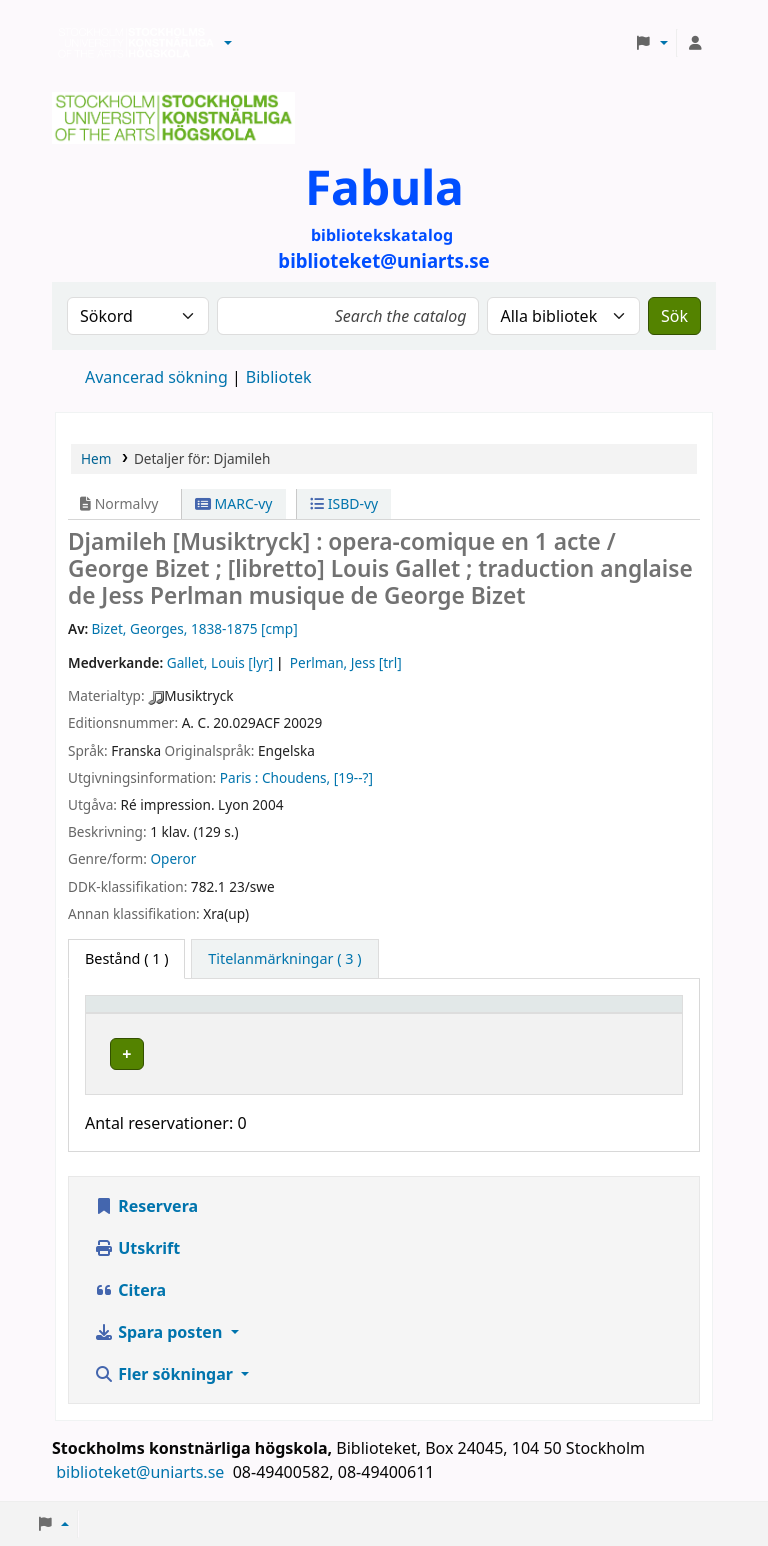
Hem (96, 458)
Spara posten (160, 1333)
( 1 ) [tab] (126, 958)
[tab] (284, 959)
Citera (130, 1291)
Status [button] (617, 1013)
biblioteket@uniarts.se (142, 1473)
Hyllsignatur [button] (493, 1013)
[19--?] (353, 777)
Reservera (146, 1207)
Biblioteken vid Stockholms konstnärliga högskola (131, 43)
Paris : (239, 777)
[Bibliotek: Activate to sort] (337, 1013)
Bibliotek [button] (274, 1013)
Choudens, (296, 777)
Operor (173, 858)
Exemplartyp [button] (139, 1013)
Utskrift (137, 1249)
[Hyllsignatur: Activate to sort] (513, 1013)
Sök (674, 316)
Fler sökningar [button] (165, 1375)
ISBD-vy (344, 503)
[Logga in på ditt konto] (695, 43)
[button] (228, 43)
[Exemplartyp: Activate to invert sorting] (160, 1013)
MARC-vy (234, 503)
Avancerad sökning (156, 377)
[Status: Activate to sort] (634, 1013)
